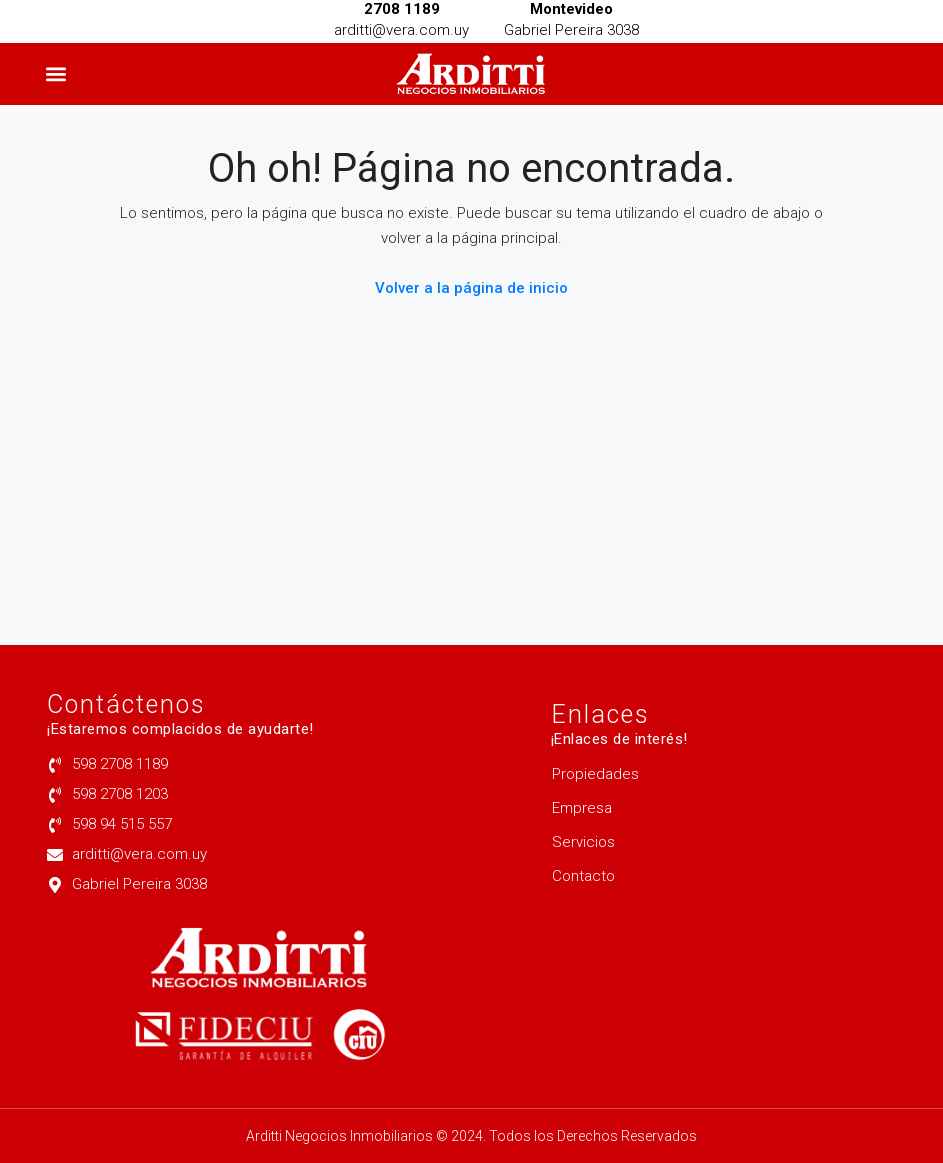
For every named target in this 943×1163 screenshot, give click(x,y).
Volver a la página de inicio (471, 288)
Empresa (582, 808)
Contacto (583, 876)
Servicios (583, 842)
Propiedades (595, 774)
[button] (56, 74)
